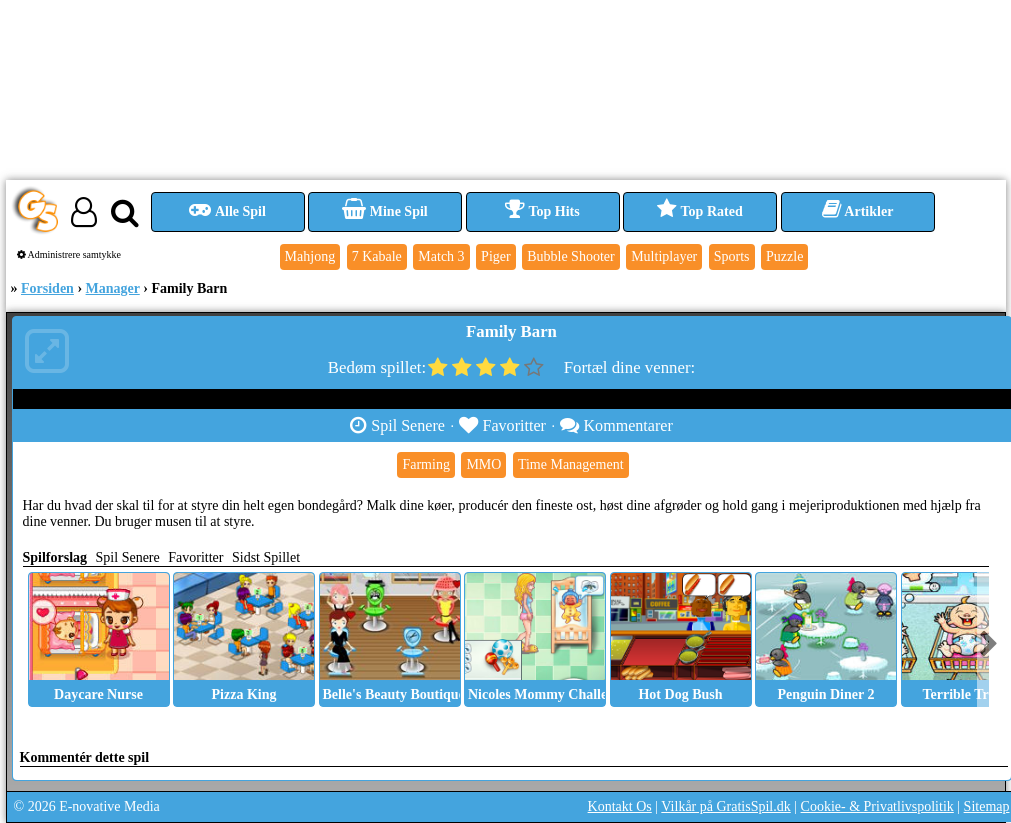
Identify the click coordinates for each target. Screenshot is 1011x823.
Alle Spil (227, 211)
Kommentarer (616, 425)
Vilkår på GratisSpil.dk (725, 806)
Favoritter (502, 425)
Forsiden (47, 288)
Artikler (858, 211)
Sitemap (987, 806)
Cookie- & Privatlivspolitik (877, 806)
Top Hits (542, 211)
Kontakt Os (620, 806)
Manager (113, 288)
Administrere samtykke (69, 254)
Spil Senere (397, 425)
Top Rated (699, 211)
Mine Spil (384, 211)
